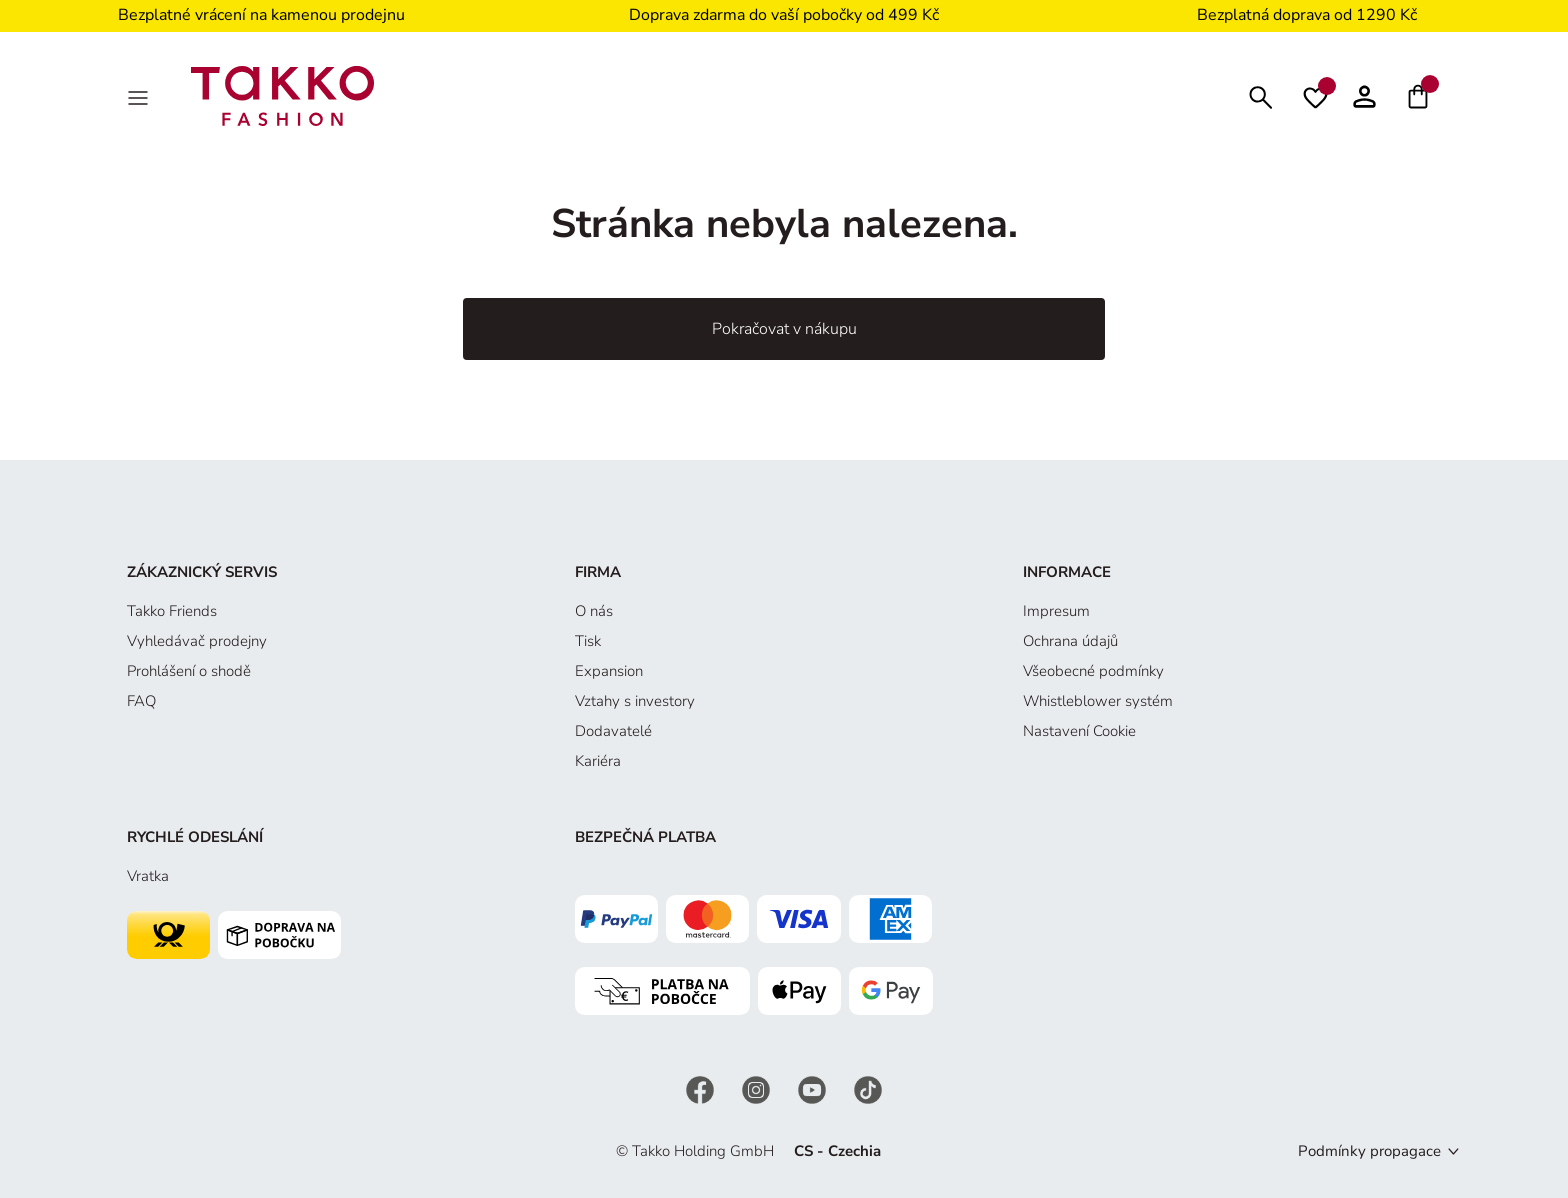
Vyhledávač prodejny (197, 641)
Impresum (1056, 611)
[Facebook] (702, 1089)
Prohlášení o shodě (189, 671)
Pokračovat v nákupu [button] (784, 329)
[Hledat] (1261, 95)
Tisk (588, 641)
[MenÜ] (140, 96)
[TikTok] (868, 1089)
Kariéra (598, 761)
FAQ (141, 701)
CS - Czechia (837, 1151)
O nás (594, 611)
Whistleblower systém (1098, 701)
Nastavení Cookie (1079, 731)
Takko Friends (172, 611)
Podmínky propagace (1369, 1151)
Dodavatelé (613, 731)
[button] (1364, 96)
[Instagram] (758, 1089)
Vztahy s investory (635, 701)
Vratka (148, 876)
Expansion (609, 671)
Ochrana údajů (1070, 641)
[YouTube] (814, 1089)
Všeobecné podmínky (1093, 671)
